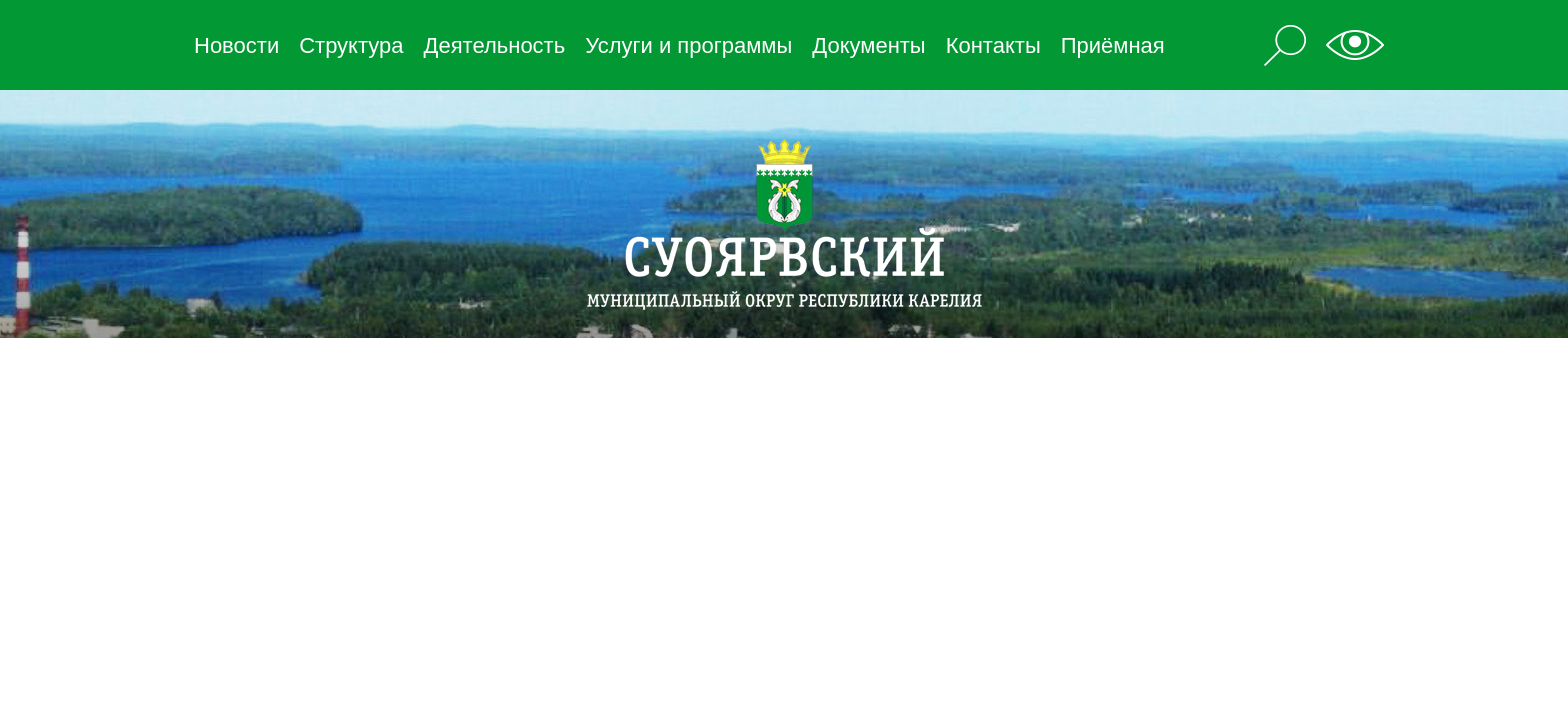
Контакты (993, 45)
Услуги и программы (688, 45)
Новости (236, 45)
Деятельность (495, 45)
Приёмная (1113, 45)
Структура (351, 45)
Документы (868, 45)
